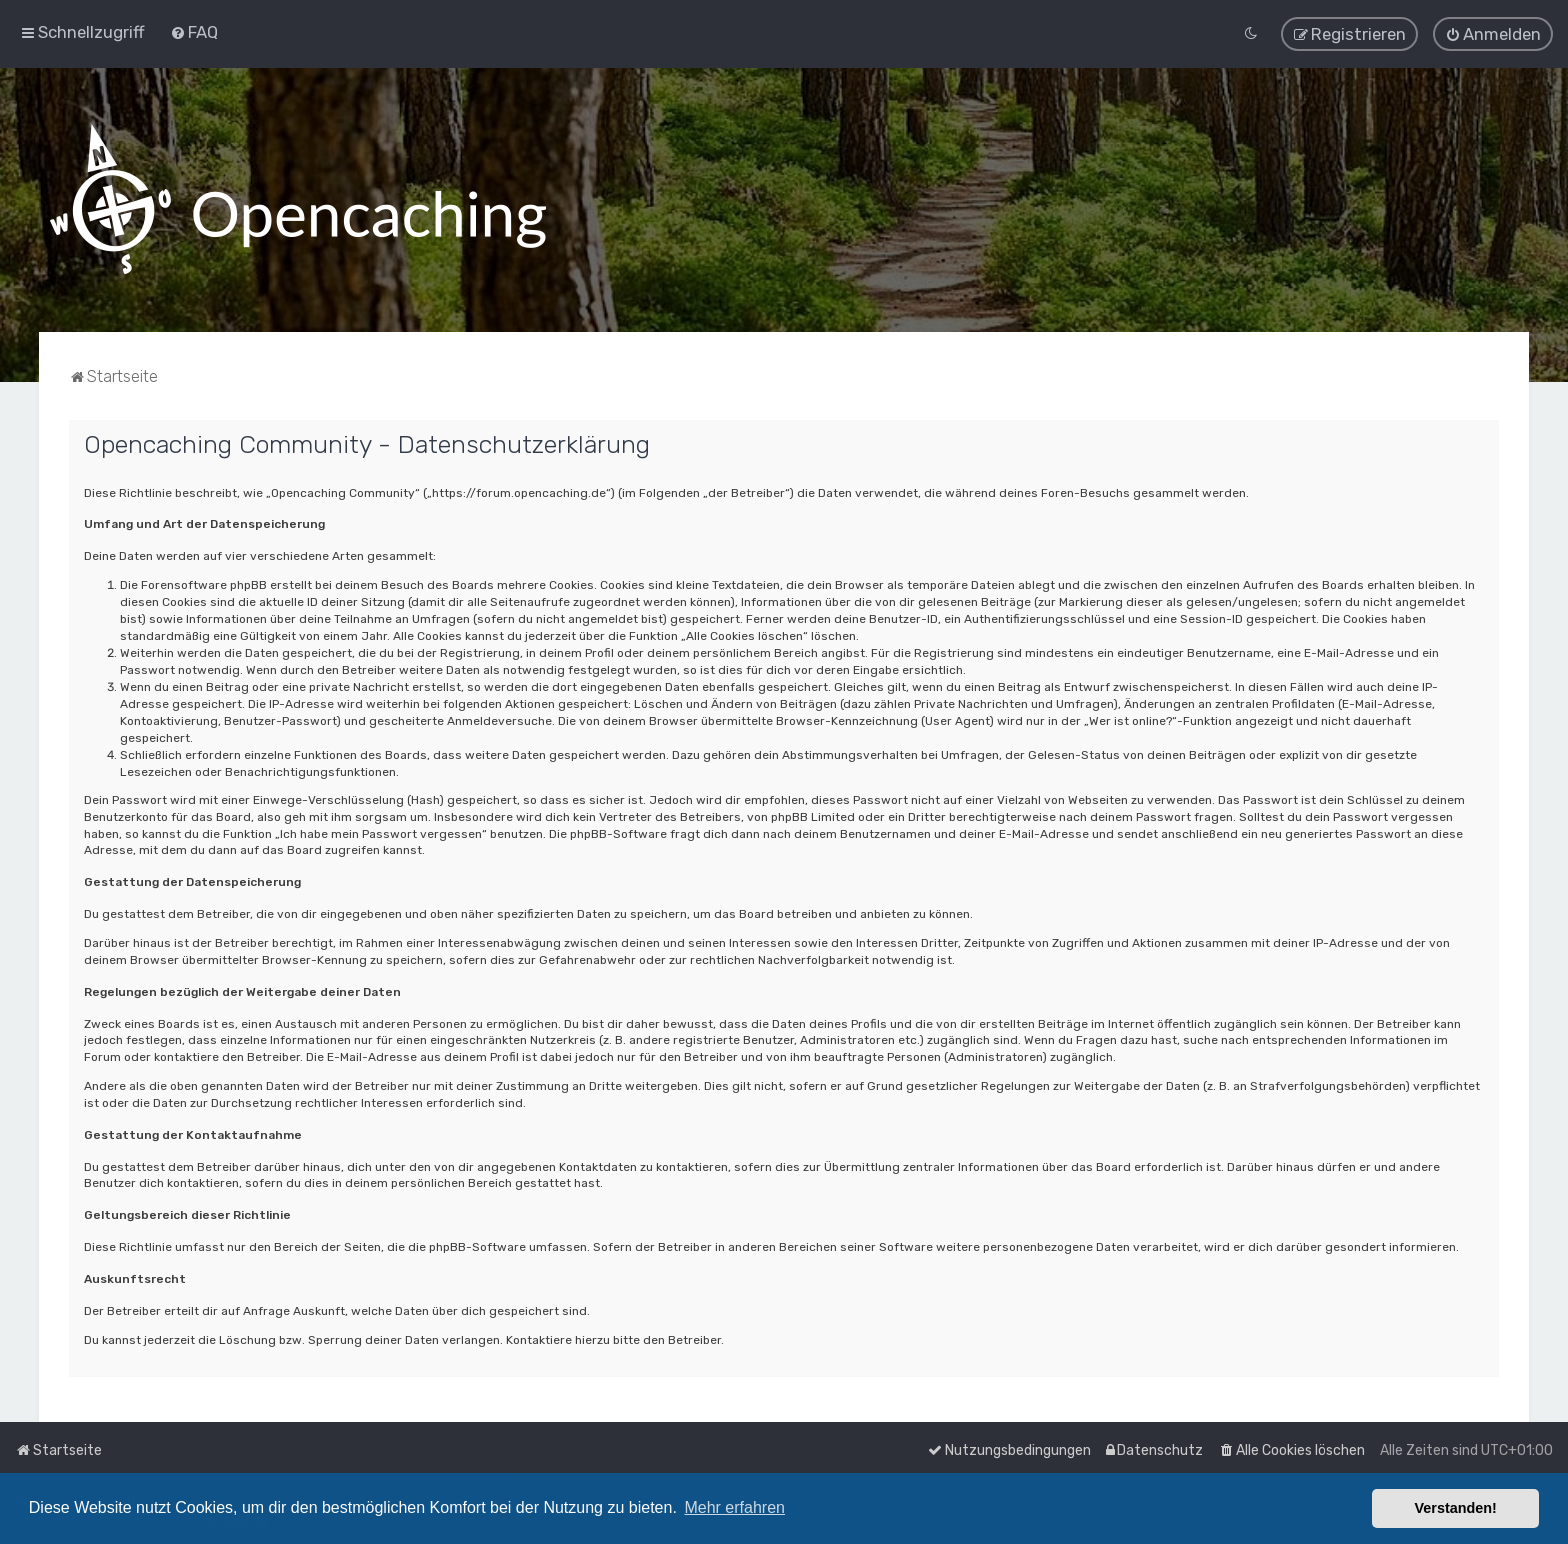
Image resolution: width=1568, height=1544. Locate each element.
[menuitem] (194, 29)
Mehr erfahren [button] (734, 1507)
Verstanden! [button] (1456, 1508)
